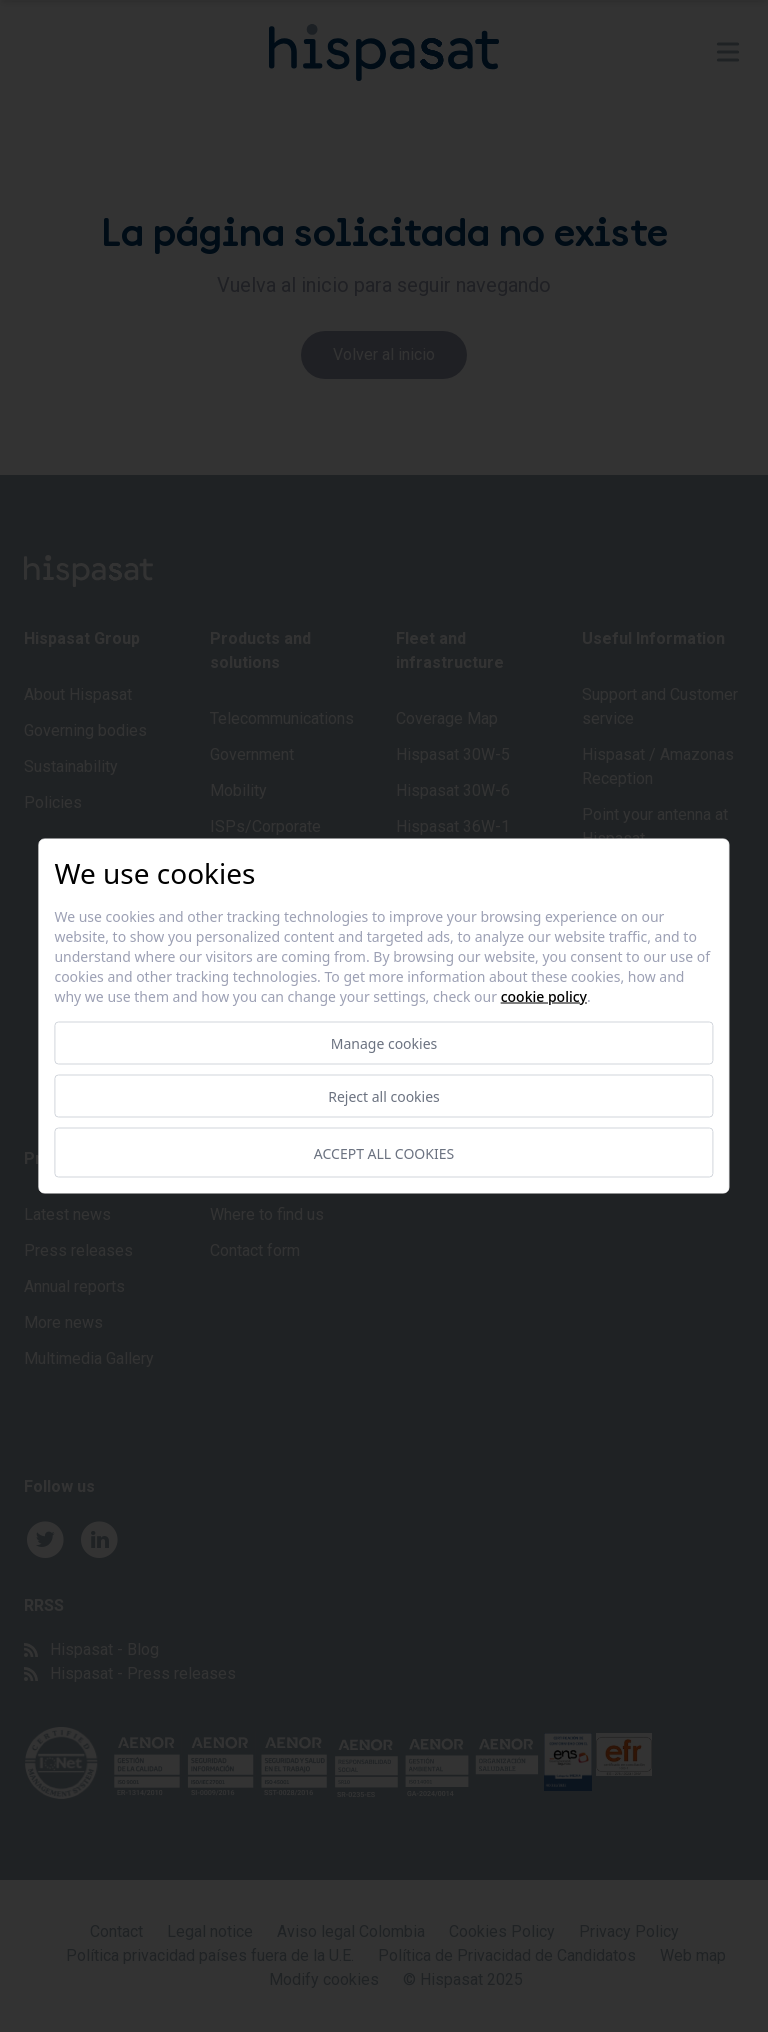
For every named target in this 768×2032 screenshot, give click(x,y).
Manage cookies (384, 1043)
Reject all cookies (384, 1096)
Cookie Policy (544, 996)
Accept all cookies (384, 1152)
